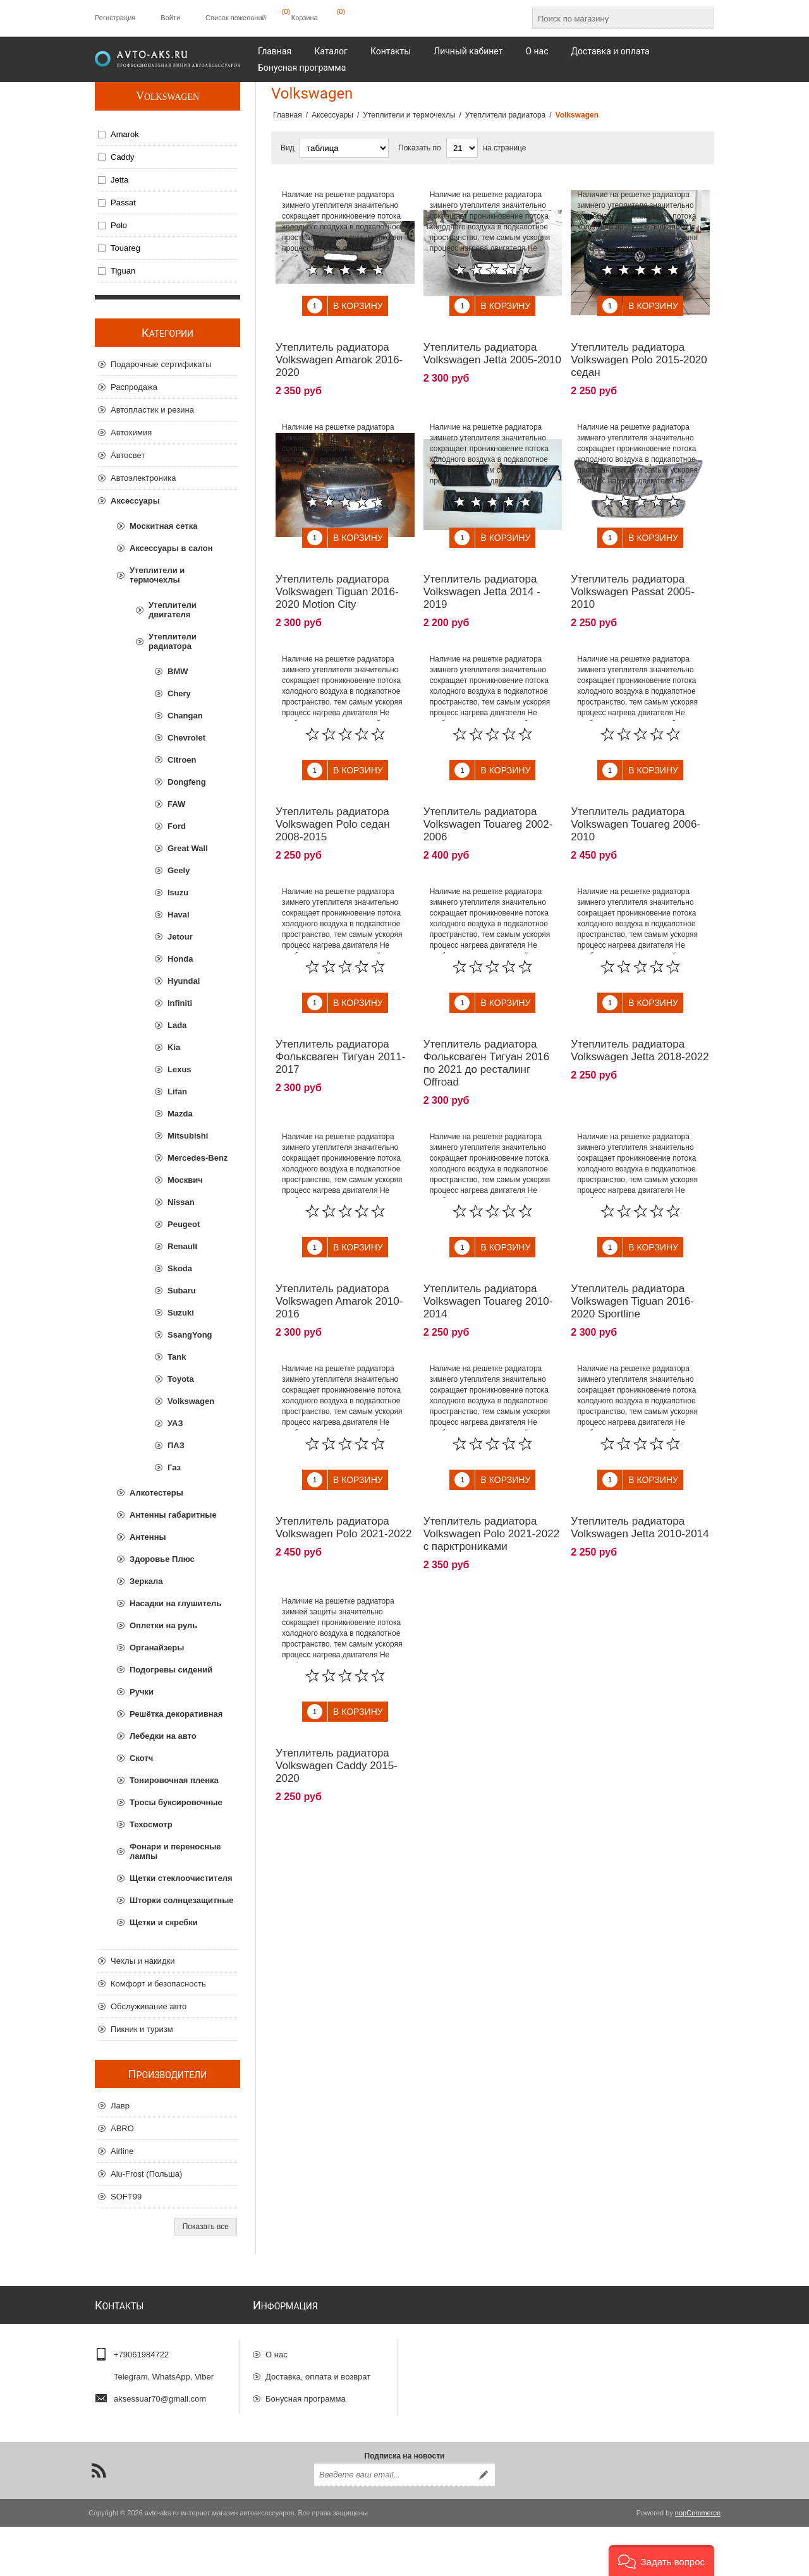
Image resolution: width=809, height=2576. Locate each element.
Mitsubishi (187, 1135)
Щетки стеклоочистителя (181, 1878)
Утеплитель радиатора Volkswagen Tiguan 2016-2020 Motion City (337, 572)
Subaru (181, 1290)
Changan (185, 715)
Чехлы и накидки (142, 1961)
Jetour (180, 936)
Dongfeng (186, 782)
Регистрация (115, 17)
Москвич (185, 1180)
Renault (182, 1246)
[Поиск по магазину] (612, 18)
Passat (123, 202)
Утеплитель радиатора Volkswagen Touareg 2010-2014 (488, 1254)
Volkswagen (167, 96)
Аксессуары (135, 500)
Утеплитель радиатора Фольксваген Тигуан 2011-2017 (340, 1018)
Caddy (123, 157)
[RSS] (98, 2520)
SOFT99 (126, 2196)
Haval (178, 914)
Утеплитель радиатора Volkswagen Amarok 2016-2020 (339, 350)
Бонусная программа (305, 2395)
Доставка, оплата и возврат (317, 2373)
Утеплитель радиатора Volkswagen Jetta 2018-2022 (640, 1012)
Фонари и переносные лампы (175, 1851)
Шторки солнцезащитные (181, 1900)
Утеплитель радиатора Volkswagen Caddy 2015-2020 (337, 1699)
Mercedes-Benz (197, 1158)
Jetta (119, 179)
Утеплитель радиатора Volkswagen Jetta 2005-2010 (492, 344)
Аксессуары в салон (171, 548)
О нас (276, 2350)
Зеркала (146, 1581)
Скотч (141, 1758)
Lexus (179, 1069)
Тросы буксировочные (176, 1802)
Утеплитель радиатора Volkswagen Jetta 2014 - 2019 (481, 572)
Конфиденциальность (307, 2439)
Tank (176, 1357)
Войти (170, 17)
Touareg (125, 248)
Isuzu (177, 892)
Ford (176, 826)
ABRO (122, 2128)
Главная (287, 115)
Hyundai (183, 981)
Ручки (142, 1691)
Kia (173, 1047)
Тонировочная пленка (174, 1780)
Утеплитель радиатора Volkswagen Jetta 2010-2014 (640, 1470)
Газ (174, 1467)
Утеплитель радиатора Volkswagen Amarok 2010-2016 (339, 1254)
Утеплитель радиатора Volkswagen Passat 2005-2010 (633, 572)
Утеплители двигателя (173, 609)
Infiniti (179, 1003)
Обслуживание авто (148, 2006)
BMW (177, 671)
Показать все (206, 2226)
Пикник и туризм (142, 2029)
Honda (180, 959)
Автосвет (128, 455)
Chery (179, 693)
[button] (661, 2560)
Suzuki (180, 1312)
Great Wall (187, 848)
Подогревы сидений (171, 1669)
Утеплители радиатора (173, 641)
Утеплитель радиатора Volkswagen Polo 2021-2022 (344, 1470)
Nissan (181, 1202)
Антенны (148, 1537)
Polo (119, 225)
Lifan (177, 1091)
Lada (176, 1025)
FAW (176, 804)
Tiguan (123, 270)
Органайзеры (157, 1647)
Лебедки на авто (163, 1736)
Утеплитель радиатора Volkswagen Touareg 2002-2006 (488, 795)
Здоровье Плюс (162, 1559)
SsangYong (189, 1334)
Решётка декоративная (176, 1714)
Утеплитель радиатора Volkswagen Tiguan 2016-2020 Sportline (632, 1254)
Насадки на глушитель (175, 1603)
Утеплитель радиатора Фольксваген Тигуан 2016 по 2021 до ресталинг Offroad (486, 1025)
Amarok (125, 134)
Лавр (120, 2105)
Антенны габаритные (173, 1515)
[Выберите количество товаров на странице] (462, 148)
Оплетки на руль (163, 1625)
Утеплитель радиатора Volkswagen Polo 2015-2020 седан (639, 350)
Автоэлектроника (143, 478)
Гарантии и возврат (302, 2417)
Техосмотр (151, 1824)
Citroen (182, 760)
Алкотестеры (156, 1492)
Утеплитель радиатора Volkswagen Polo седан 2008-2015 (333, 795)
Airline (122, 2151)
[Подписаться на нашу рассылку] (393, 2524)
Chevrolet (186, 737)
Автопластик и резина (152, 409)
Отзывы (280, 2461)
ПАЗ (176, 1445)
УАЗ (175, 1423)
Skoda (179, 1268)
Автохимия (131, 432)
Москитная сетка (163, 526)
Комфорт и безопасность (158, 1983)
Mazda (180, 1113)
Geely (178, 870)
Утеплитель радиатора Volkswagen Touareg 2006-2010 (635, 795)
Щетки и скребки (164, 1922)
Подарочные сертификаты (161, 364)
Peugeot (183, 1224)
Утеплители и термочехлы (157, 574)
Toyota (180, 1379)
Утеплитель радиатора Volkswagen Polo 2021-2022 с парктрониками (491, 1477)
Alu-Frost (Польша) (146, 2174)
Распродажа (134, 387)
